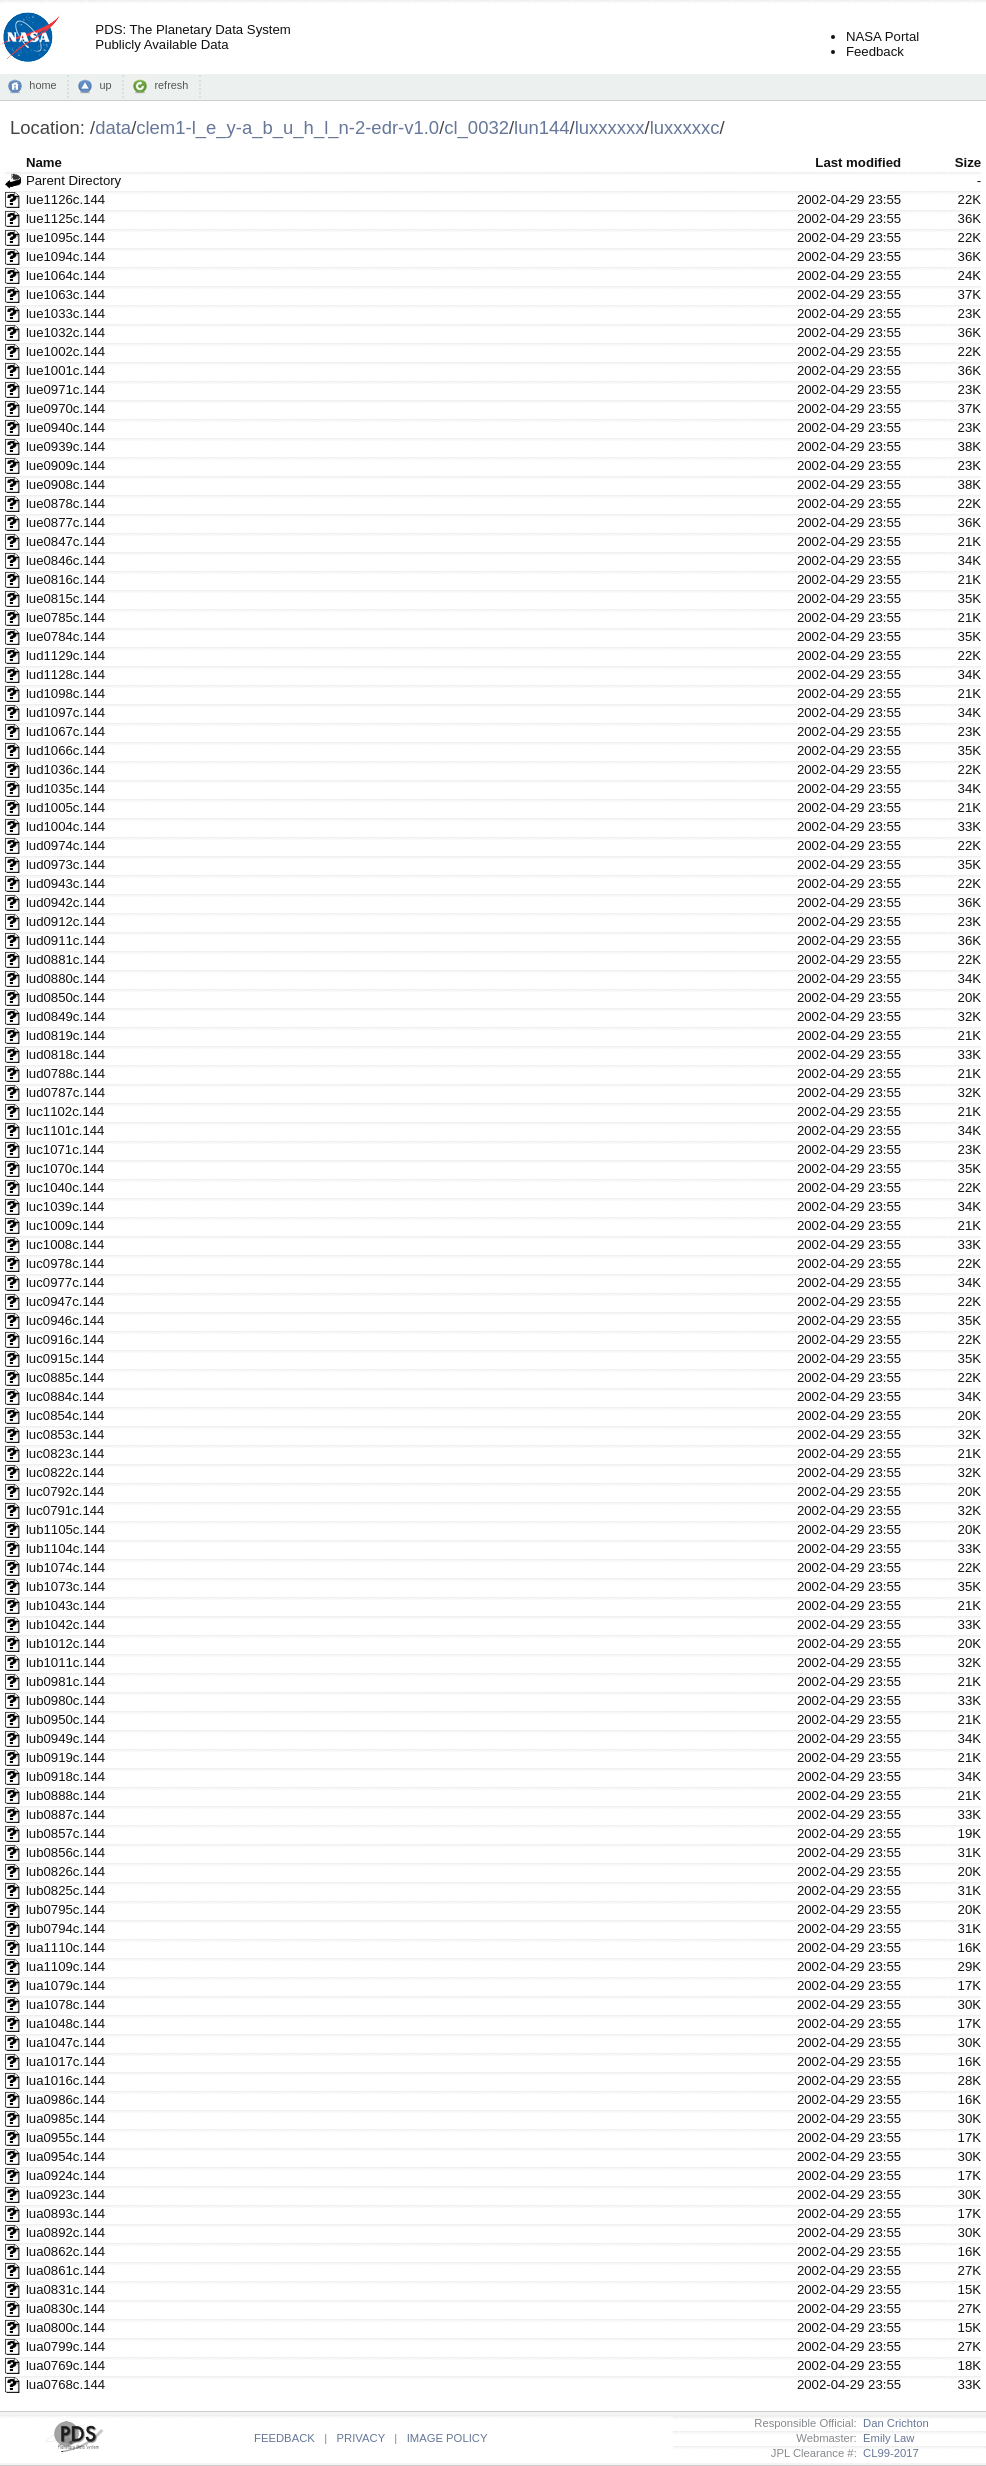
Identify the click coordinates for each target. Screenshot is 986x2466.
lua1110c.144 (65, 1947)
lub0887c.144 (65, 1814)
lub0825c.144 (65, 1890)
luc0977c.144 (65, 1282)
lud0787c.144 (65, 1092)
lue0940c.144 (65, 427)
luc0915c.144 (65, 1358)
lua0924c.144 (65, 2175)
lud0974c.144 (65, 845)
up (105, 85)
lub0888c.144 (65, 1795)
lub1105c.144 (65, 1529)
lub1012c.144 (65, 1643)
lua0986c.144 (65, 2099)
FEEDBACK (284, 2438)
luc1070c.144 (65, 1168)
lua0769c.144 (65, 2365)
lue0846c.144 (65, 560)
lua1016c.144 (65, 2080)
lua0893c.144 (65, 2213)
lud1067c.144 (65, 731)
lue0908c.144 (65, 484)
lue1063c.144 (65, 294)
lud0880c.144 (65, 978)
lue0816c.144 (65, 579)
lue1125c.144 (65, 218)
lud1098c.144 (65, 693)
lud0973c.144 (65, 864)
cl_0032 (476, 127)
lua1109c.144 (65, 1966)
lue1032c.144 (65, 332)
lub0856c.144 (65, 1852)
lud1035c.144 (65, 788)
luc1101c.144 (65, 1130)
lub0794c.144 (65, 1928)
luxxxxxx (610, 127)
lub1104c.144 (65, 1548)
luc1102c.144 (65, 1111)
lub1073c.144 (65, 1586)
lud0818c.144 (65, 1054)
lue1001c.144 (65, 370)
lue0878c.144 (65, 503)
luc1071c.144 (65, 1149)
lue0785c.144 (65, 617)
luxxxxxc (685, 127)
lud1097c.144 (65, 712)
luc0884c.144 (65, 1396)
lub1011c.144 (65, 1662)
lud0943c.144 (65, 883)
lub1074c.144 (65, 1567)
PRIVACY (361, 2438)
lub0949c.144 (65, 1738)
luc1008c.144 (65, 1244)
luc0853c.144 (65, 1434)
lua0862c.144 (65, 2251)
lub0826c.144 (65, 1871)
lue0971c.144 (65, 389)
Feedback (875, 51)
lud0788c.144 (65, 1073)
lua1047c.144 (65, 2042)
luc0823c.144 (65, 1453)
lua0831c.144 (65, 2289)
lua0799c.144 (65, 2346)
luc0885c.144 (65, 1377)
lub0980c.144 (65, 1700)
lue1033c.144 (65, 313)
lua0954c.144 (65, 2156)
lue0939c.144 (65, 446)
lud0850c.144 (65, 997)
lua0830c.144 (65, 2308)
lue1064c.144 (65, 275)
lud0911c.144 (65, 940)
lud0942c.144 (65, 902)
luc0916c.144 (65, 1339)
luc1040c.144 (65, 1187)
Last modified (858, 162)
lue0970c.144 (65, 408)
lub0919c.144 (65, 1757)
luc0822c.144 (65, 1472)
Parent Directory (73, 180)
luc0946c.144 (65, 1320)
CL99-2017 (888, 2453)
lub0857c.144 (65, 1833)
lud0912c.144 (65, 921)
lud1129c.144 (65, 655)
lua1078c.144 (65, 2004)
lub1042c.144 (65, 1624)
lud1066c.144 (65, 750)
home (42, 85)
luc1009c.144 (65, 1225)
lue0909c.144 (65, 465)
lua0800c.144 (65, 2327)
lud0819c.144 (65, 1035)
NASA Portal (882, 36)
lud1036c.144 (65, 769)
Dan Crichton (893, 2423)
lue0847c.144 (65, 541)
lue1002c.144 (65, 351)
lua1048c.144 (65, 2023)
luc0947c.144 (65, 1301)
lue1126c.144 (65, 199)
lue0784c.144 (65, 636)
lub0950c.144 (65, 1719)
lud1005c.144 (65, 807)
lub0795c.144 (65, 1909)
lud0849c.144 (65, 1016)
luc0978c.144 (65, 1263)
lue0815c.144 (65, 598)
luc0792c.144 (65, 1491)
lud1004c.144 (65, 826)
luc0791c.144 (65, 1510)
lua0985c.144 (65, 2118)
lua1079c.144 (65, 1985)
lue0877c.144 (65, 522)
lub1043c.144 (65, 1605)
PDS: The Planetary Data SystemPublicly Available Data (192, 37)
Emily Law (886, 2438)
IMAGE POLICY (447, 2438)
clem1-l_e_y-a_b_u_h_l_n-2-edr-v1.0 (287, 127)
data (113, 127)
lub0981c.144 (65, 1681)
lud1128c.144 (65, 674)
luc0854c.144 (65, 1415)
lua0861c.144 (65, 2270)
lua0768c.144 (65, 2384)
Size (968, 162)
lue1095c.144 (65, 237)
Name (44, 162)
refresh (171, 85)
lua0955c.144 (65, 2137)
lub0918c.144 (65, 1776)
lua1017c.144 (65, 2061)
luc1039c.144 (65, 1206)
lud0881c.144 (65, 959)
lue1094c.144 (65, 256)
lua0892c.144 (65, 2232)
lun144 (541, 127)
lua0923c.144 (65, 2194)
